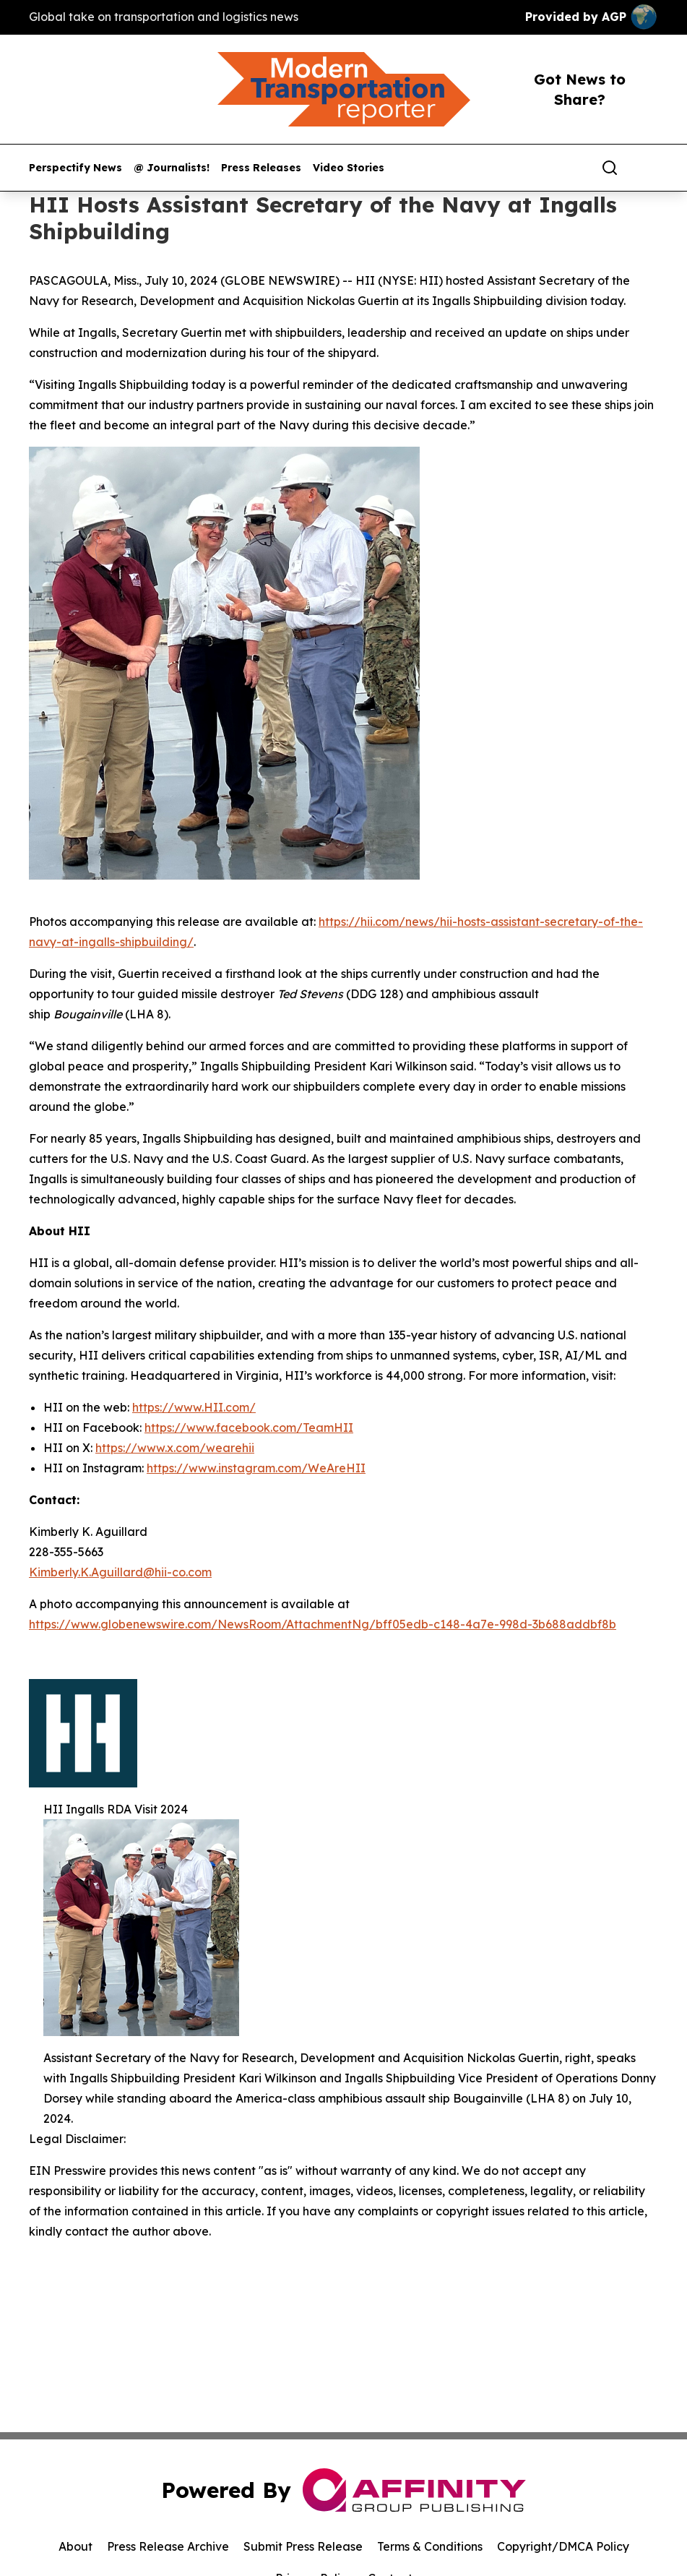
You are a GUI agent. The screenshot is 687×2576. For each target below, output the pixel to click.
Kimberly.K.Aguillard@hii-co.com (120, 1572)
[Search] (609, 167)
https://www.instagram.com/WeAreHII (256, 1468)
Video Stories (348, 168)
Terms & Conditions (430, 2546)
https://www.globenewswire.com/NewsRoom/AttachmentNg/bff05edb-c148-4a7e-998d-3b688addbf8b (322, 1624)
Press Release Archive (168, 2546)
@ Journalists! (171, 168)
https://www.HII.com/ (194, 1407)
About (75, 2546)
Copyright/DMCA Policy (563, 2546)
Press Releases (261, 168)
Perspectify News (75, 168)
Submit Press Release (303, 2546)
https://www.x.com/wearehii (174, 1448)
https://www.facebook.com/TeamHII (248, 1427)
